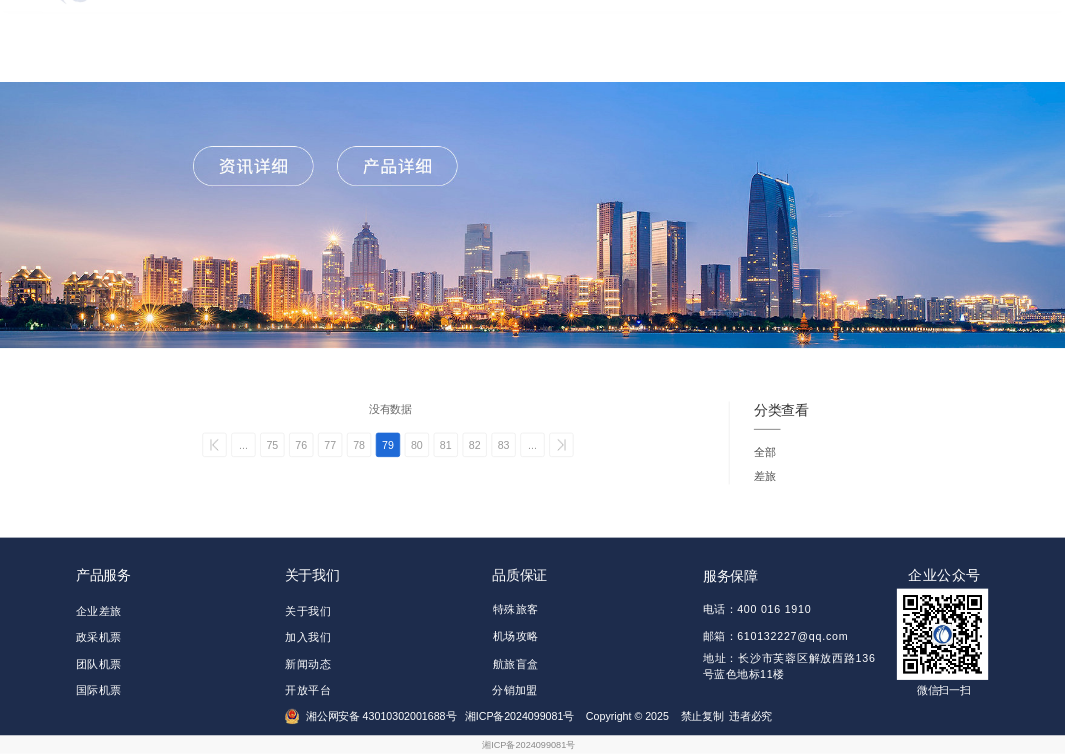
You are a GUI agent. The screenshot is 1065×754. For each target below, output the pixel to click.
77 (330, 445)
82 (475, 445)
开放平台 (308, 691)
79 (388, 445)
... (243, 445)
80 (417, 445)
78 (359, 445)
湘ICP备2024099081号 (528, 744)
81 (446, 445)
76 (301, 445)
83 (504, 445)
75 (272, 445)
